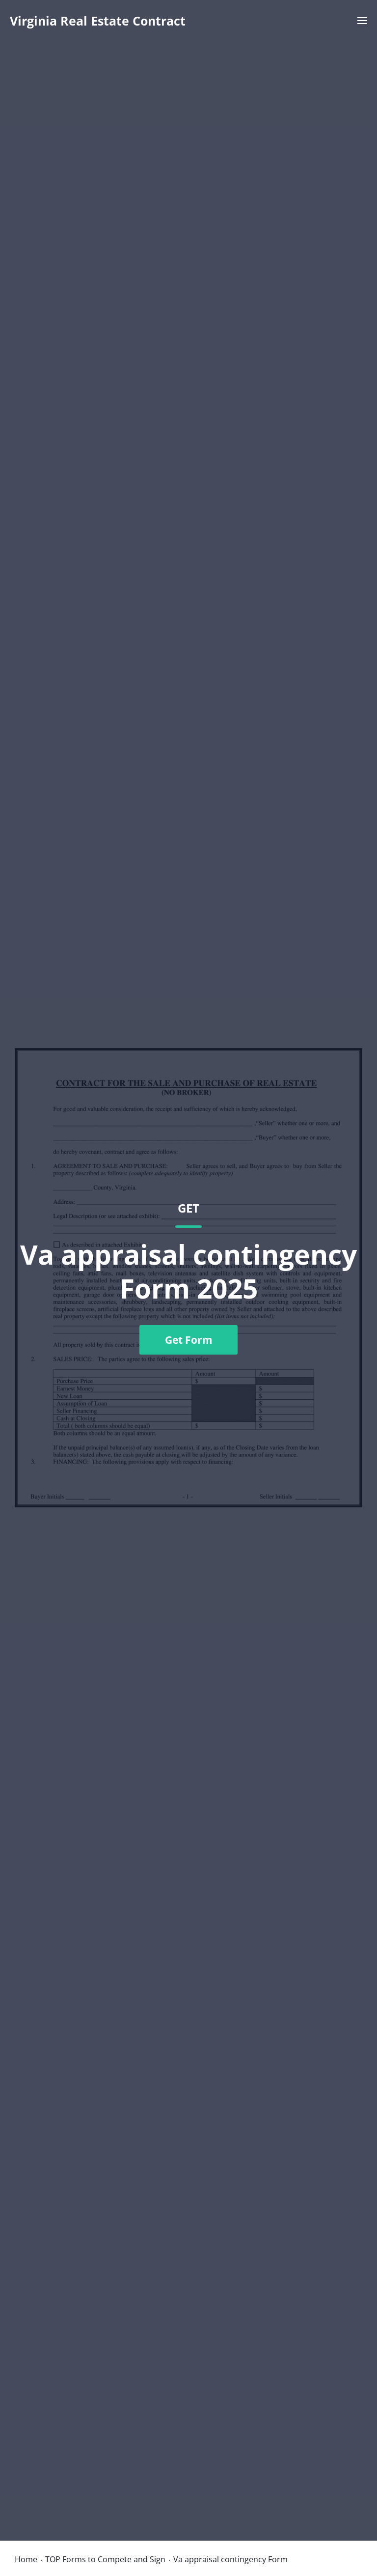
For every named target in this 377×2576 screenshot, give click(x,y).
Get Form (189, 1340)
